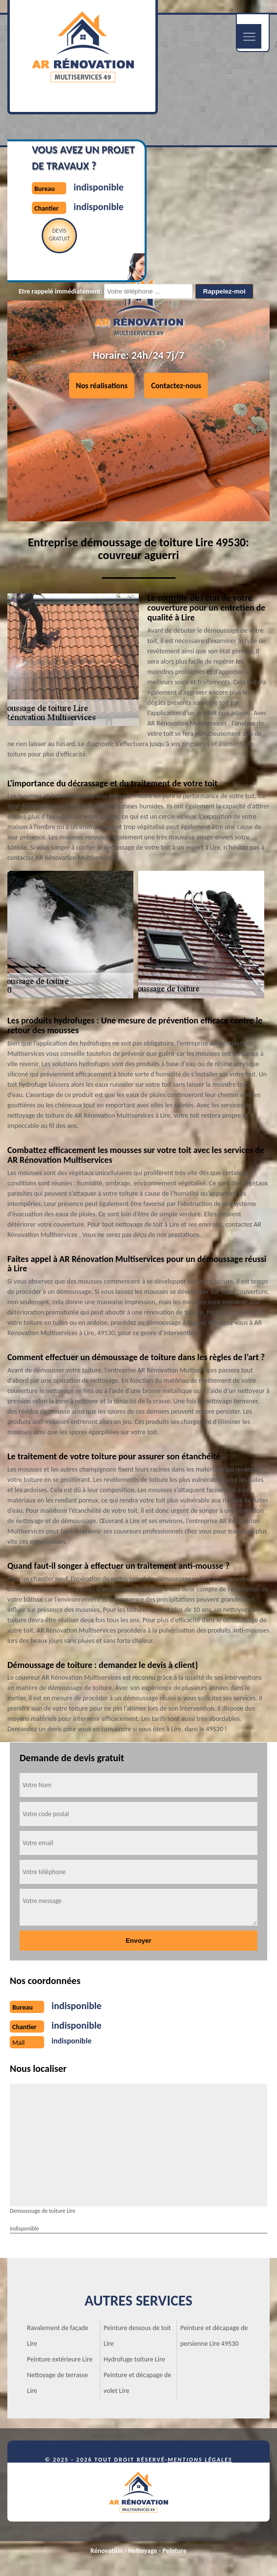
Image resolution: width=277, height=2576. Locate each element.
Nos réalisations (102, 385)
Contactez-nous (176, 385)
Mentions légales (200, 2459)
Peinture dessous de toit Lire (137, 2336)
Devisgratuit (59, 234)
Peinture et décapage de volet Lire (137, 2383)
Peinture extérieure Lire (60, 2359)
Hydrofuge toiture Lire (134, 2359)
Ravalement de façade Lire (57, 2336)
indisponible (99, 187)
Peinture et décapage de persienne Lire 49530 (214, 2336)
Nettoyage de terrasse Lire (57, 2383)
